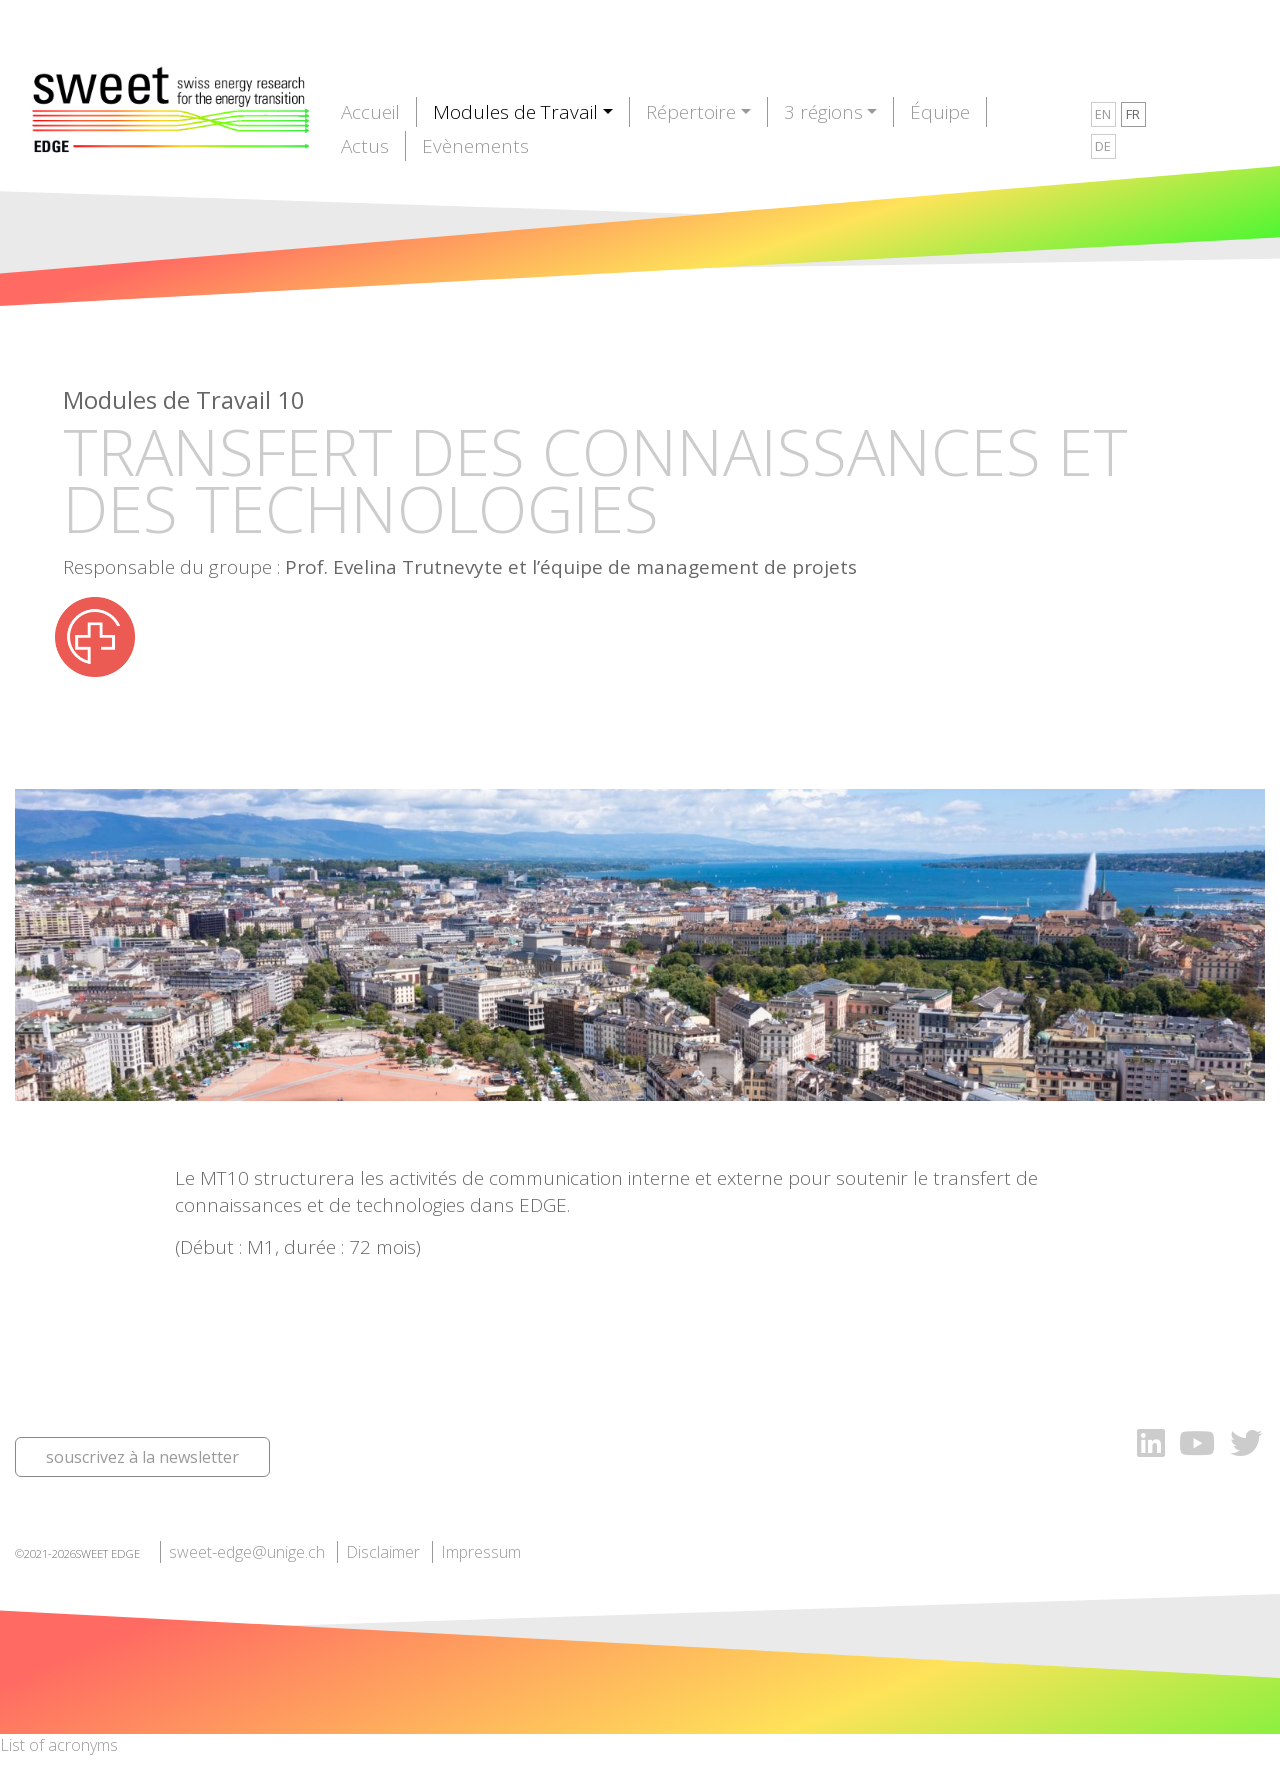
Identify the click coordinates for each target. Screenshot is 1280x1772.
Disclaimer (383, 1552)
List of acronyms (59, 1745)
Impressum (481, 1552)
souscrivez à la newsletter (142, 1457)
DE (1103, 146)
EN (1103, 114)
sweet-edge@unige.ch (247, 1552)
